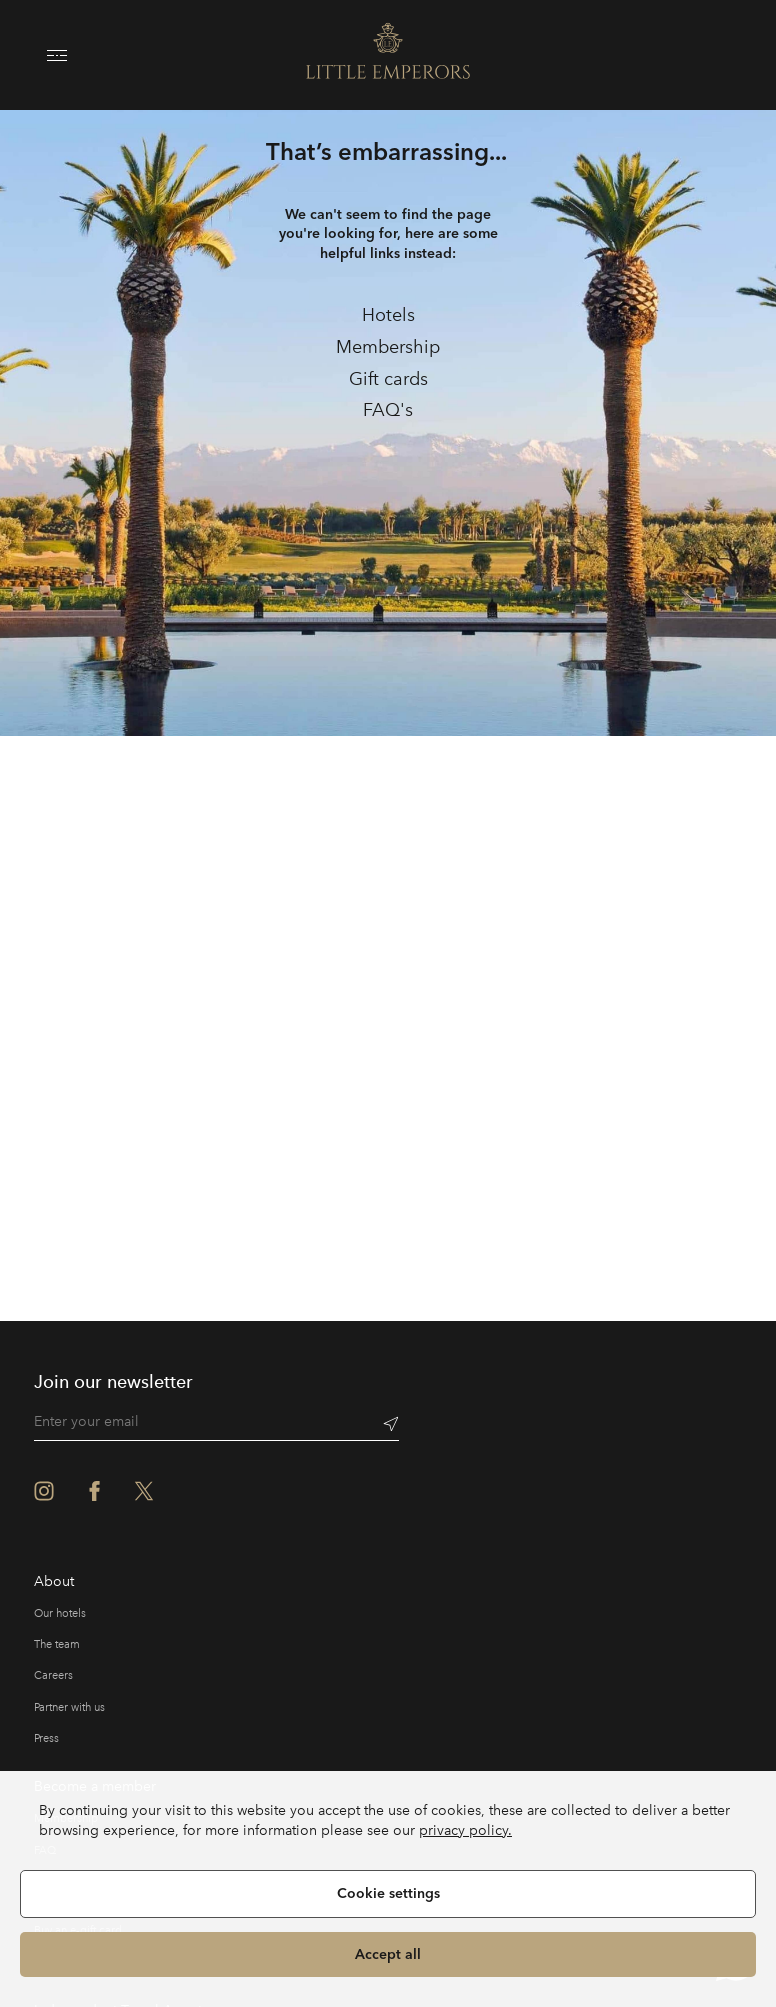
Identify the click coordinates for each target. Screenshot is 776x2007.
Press (46, 1738)
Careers (53, 1675)
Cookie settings (388, 1893)
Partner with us (69, 1707)
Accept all (388, 1954)
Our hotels (60, 1613)
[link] (388, 316)
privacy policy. (465, 1830)
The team (57, 1644)
